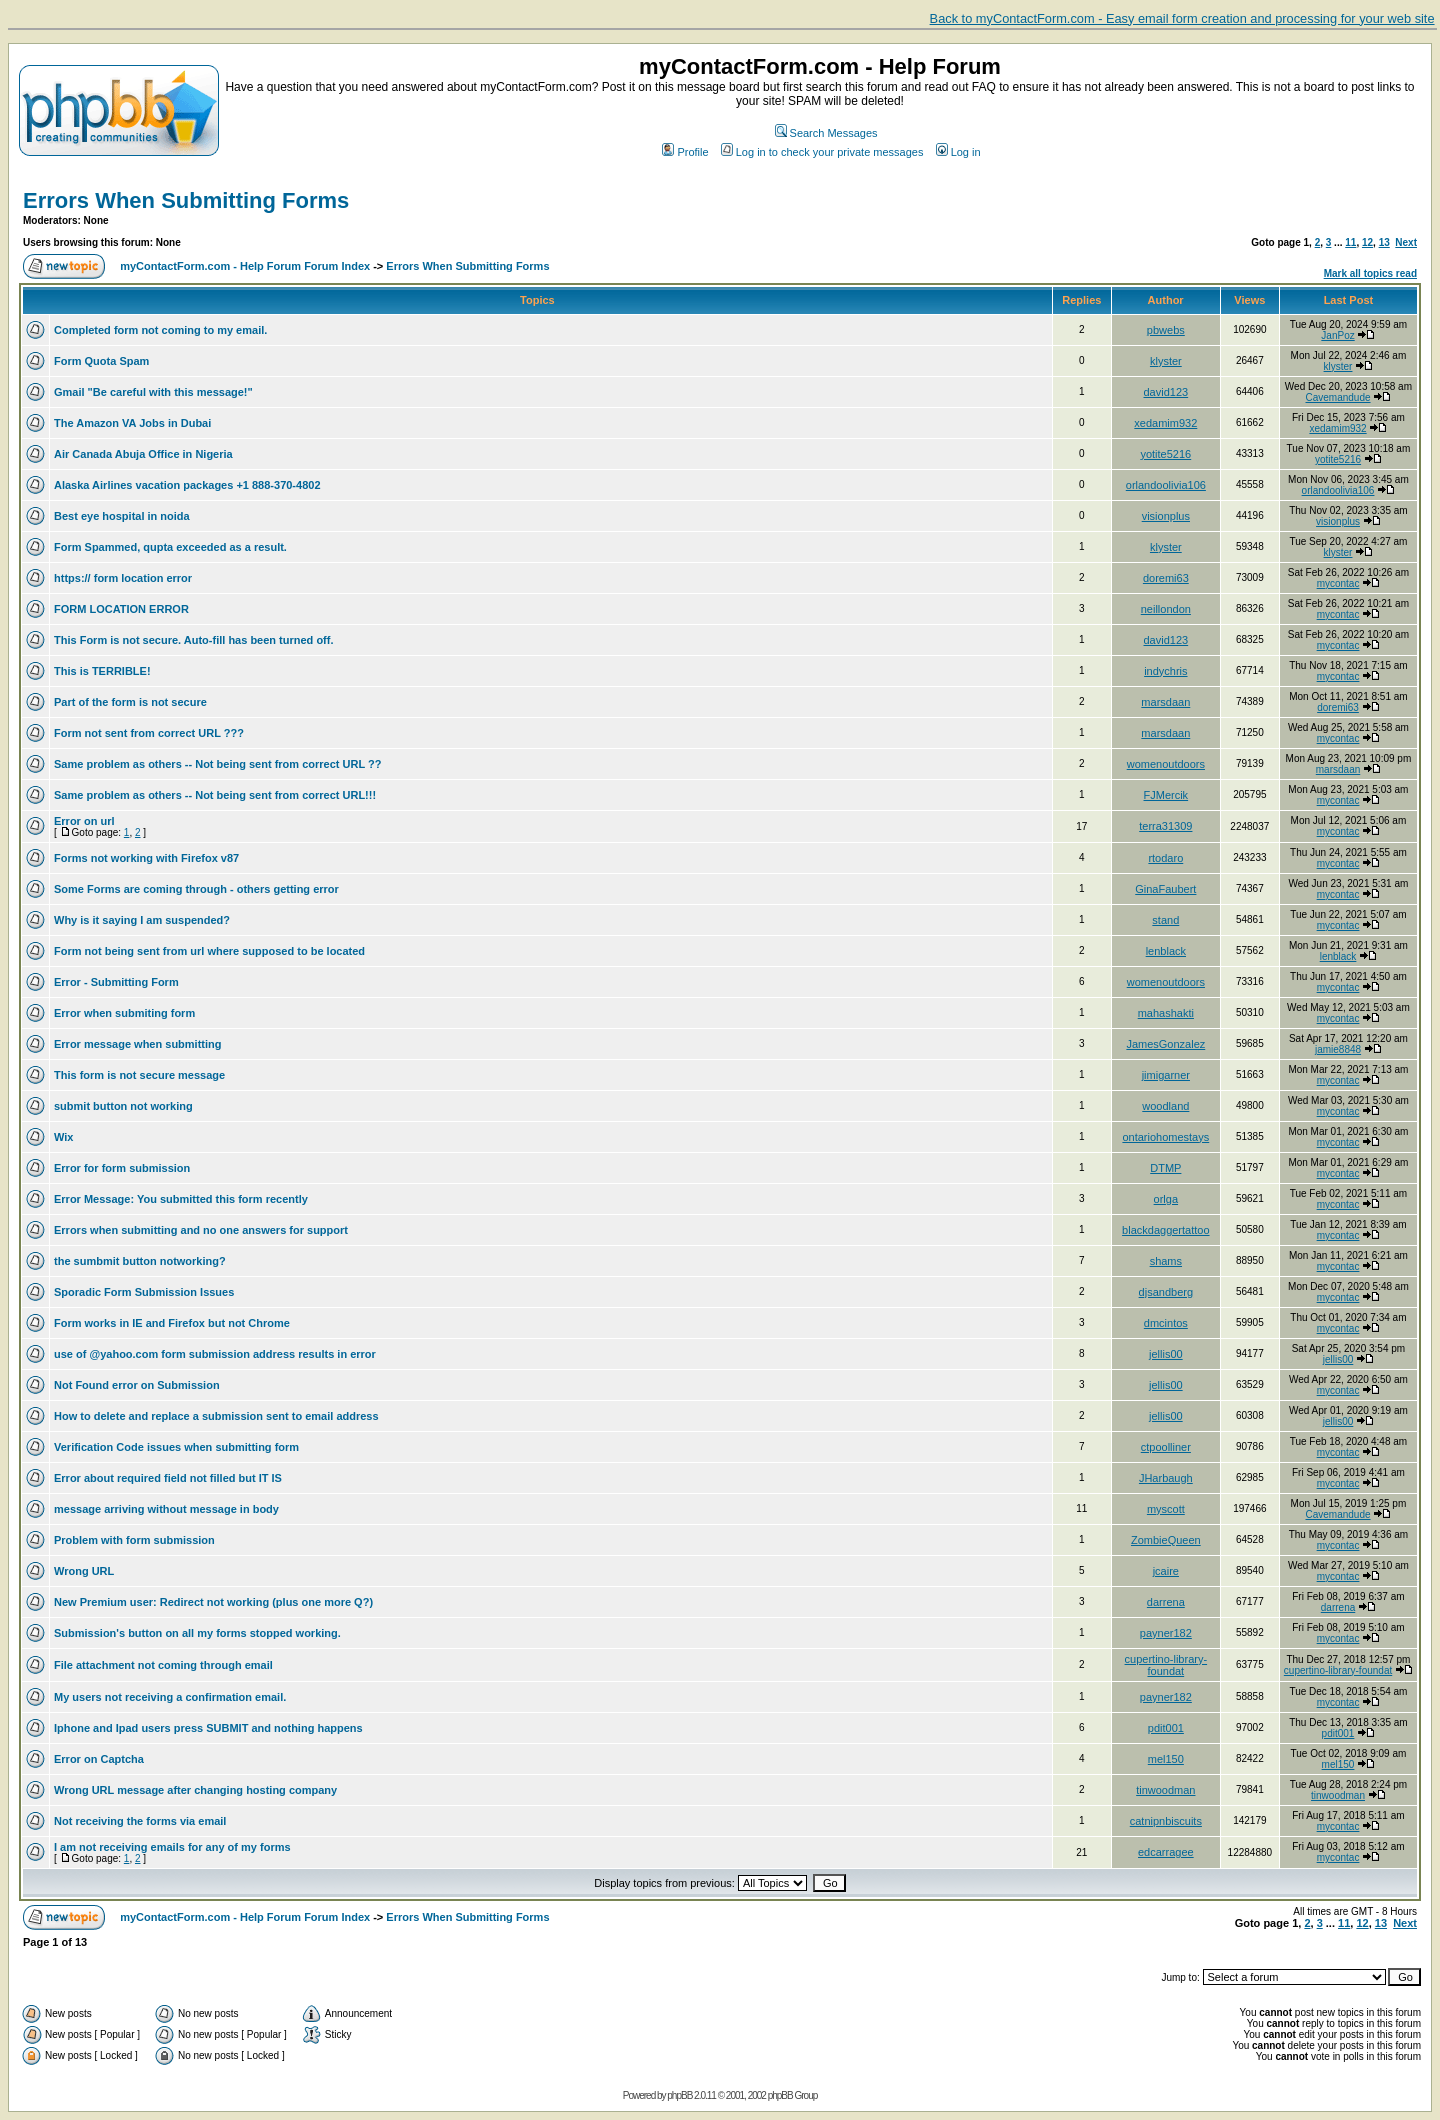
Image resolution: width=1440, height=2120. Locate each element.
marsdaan (1165, 702)
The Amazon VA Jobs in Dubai (132, 423)
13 (1384, 242)
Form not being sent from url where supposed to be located (209, 951)
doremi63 (1166, 578)
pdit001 (1166, 1728)
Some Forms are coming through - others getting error (196, 889)
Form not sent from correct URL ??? (149, 733)
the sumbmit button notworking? (140, 1261)
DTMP (1165, 1168)
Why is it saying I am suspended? (142, 920)
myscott (1166, 1509)
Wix (63, 1137)
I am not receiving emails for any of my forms (172, 1847)
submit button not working (123, 1106)
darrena (1166, 1602)
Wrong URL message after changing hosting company (195, 1790)
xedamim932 (1165, 423)
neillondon (1166, 609)
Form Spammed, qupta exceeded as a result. (170, 547)
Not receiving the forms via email (140, 1821)
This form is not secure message (139, 1075)
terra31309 (1165, 826)
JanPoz (1337, 335)
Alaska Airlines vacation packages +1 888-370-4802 (187, 485)
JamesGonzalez (1165, 1044)
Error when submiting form (124, 1013)
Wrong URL (84, 1571)
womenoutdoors (1166, 764)
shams (1166, 1261)
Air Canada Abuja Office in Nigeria (143, 454)
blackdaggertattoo (1165, 1230)
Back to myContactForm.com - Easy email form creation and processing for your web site (1182, 18)
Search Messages (826, 133)
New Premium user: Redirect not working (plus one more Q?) (213, 1602)
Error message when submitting (137, 1044)
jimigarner (1166, 1075)
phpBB (679, 2095)
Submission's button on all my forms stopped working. (197, 1633)
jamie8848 (1338, 1049)
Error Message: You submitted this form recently (181, 1199)
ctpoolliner (1166, 1447)
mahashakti (1166, 1013)
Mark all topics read (1370, 273)
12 (1367, 242)
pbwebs (1166, 330)
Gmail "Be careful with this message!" (153, 392)
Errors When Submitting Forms (186, 200)
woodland (1165, 1106)
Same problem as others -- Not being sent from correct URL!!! (215, 795)
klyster (1166, 361)
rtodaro (1165, 858)
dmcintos (1166, 1323)
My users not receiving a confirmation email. (170, 1697)
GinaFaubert (1165, 889)
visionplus (1166, 516)
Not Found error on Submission (137, 1385)
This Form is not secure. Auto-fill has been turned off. (194, 640)
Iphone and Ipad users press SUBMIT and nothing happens (208, 1728)
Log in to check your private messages (822, 152)
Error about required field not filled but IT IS (168, 1478)
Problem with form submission (134, 1540)
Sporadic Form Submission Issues (144, 1292)
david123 (1166, 392)
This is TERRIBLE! (102, 671)
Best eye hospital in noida (122, 516)
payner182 (1166, 1633)
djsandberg (1166, 1292)
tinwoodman (1165, 1790)
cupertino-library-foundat (1166, 1665)
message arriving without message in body (166, 1509)
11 (1350, 242)
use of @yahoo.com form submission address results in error (215, 1354)
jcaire (1166, 1571)
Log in (958, 152)
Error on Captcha (99, 1759)
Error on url (84, 821)
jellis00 (1166, 1354)
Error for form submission (122, 1168)
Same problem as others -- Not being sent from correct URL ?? (217, 764)
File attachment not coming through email (163, 1665)
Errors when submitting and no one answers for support (201, 1230)
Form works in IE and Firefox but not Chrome (172, 1323)
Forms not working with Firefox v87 (146, 858)
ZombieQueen (1166, 1540)
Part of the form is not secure (130, 702)
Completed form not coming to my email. (160, 330)
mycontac (1338, 583)
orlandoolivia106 (1166, 485)
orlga (1166, 1199)
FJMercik (1166, 795)
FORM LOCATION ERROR (121, 609)
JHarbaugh (1166, 1478)
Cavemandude (1338, 397)
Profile (685, 152)
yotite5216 (1165, 454)
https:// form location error (123, 578)
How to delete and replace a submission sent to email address (216, 1416)
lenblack (1166, 951)
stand (1165, 920)
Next (1406, 242)
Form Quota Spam (101, 361)
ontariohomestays (1165, 1137)
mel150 (1166, 1759)
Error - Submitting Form (116, 982)
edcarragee (1166, 1852)
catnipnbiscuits (1166, 1821)
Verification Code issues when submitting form (176, 1447)
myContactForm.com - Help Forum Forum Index (245, 266)
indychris (1165, 671)
